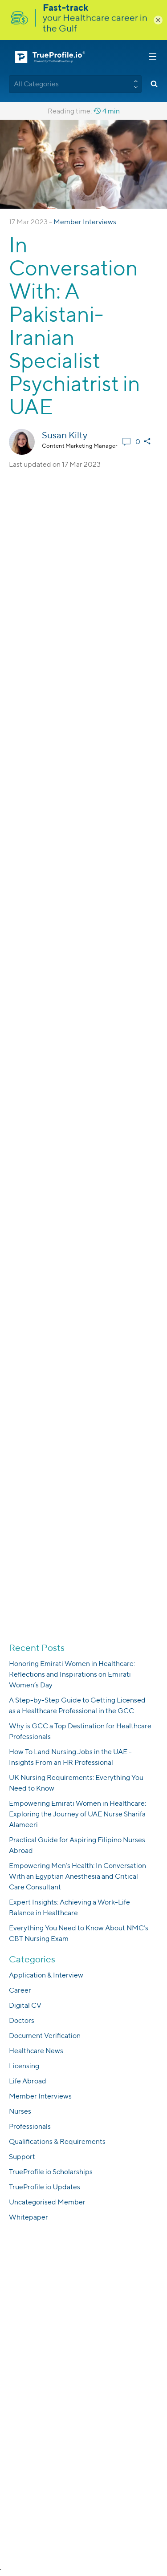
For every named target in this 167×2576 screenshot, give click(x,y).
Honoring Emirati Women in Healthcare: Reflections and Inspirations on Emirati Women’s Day (72, 1674)
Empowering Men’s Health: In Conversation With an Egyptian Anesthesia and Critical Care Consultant (77, 1876)
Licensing (24, 2066)
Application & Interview (46, 1975)
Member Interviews (84, 222)
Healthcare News (36, 2050)
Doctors (21, 2020)
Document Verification (45, 2035)
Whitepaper (28, 2217)
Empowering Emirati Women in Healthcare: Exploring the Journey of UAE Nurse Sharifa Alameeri (77, 1814)
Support (22, 2156)
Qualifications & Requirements (57, 2141)
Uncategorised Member (47, 2202)
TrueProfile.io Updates (44, 2187)
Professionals (30, 2126)
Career (20, 1990)
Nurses (20, 2111)
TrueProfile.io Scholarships (51, 2172)
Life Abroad (27, 2081)
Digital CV (25, 2005)
